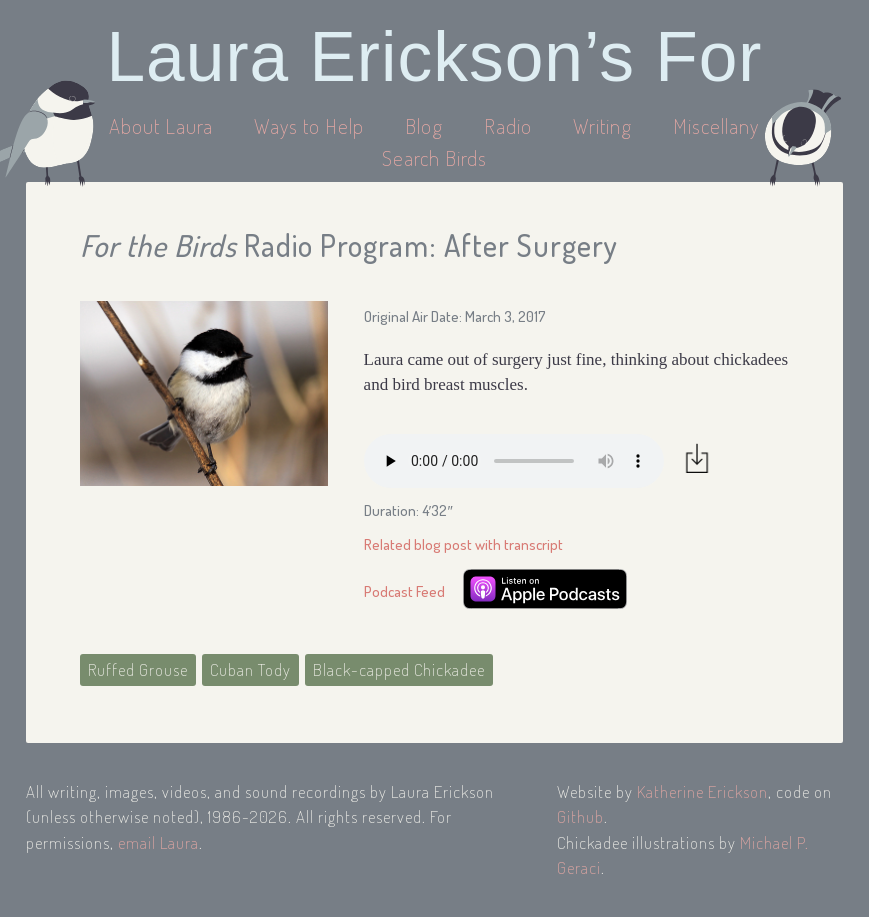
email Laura (158, 842)
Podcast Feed (404, 591)
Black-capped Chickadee (399, 669)
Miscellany (716, 125)
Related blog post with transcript (463, 544)
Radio (510, 125)
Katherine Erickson (702, 791)
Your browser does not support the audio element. (514, 461)
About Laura (163, 125)
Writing (602, 125)
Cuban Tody (250, 669)
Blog (424, 125)
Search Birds (434, 157)
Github (580, 816)
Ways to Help (311, 125)
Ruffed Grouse (138, 669)
